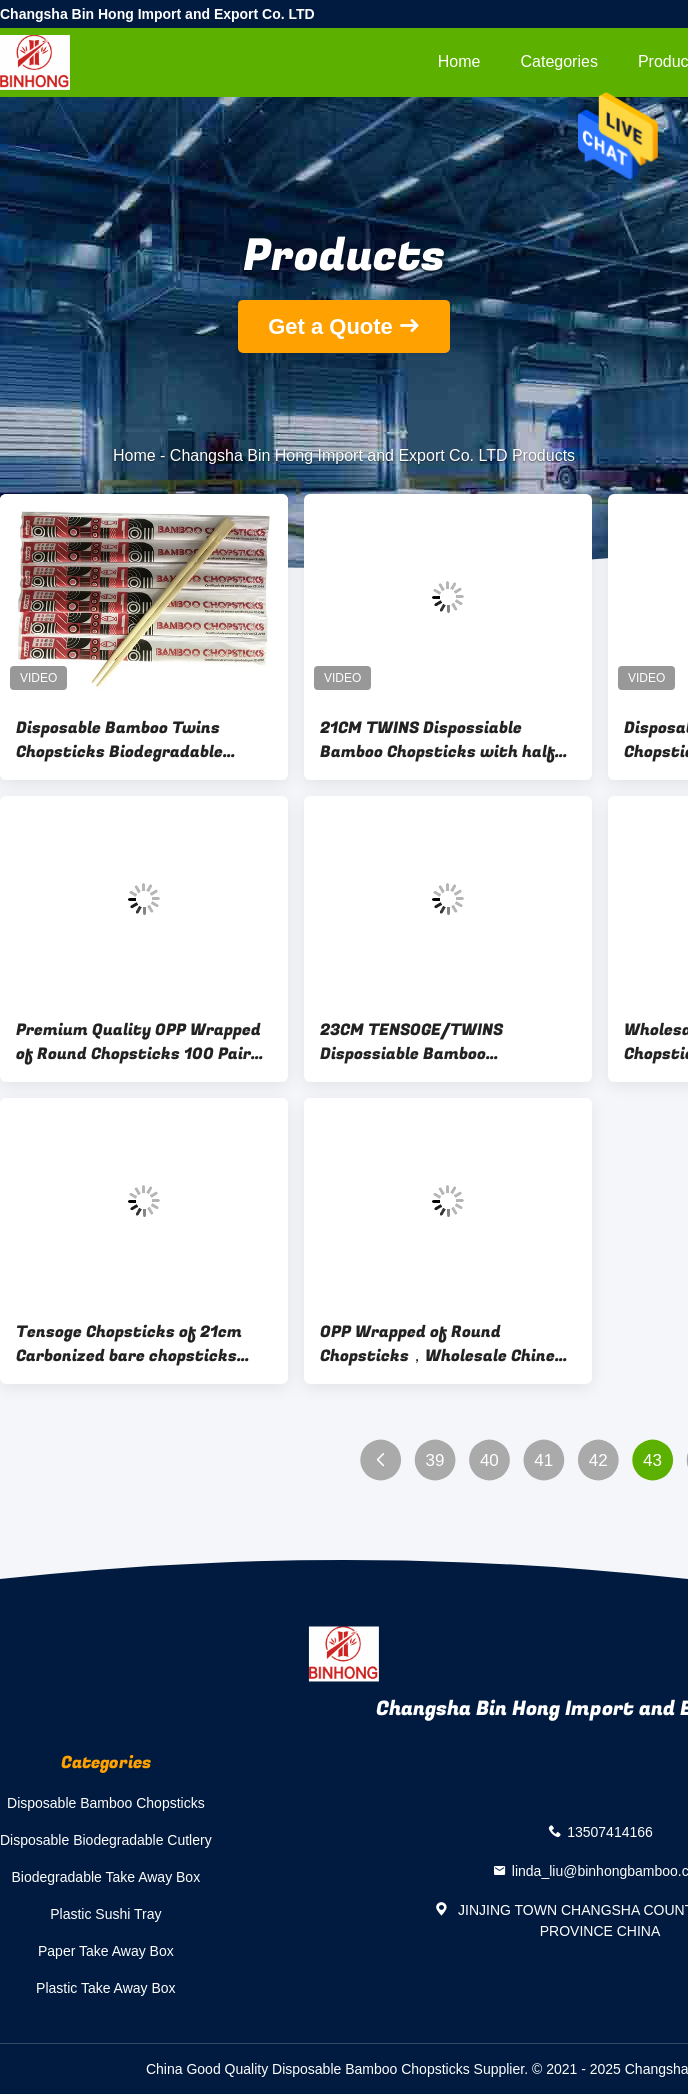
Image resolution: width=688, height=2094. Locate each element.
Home (459, 61)
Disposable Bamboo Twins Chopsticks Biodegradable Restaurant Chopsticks (119, 740)
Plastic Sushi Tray (105, 1914)
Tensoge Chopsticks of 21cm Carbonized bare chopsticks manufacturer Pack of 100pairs (143, 1344)
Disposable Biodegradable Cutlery (106, 1840)
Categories (559, 61)
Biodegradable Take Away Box (106, 1877)
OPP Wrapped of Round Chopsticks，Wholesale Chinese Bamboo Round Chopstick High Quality (446, 1344)
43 (652, 1460)
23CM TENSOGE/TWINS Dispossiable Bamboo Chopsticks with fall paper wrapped (426, 1042)
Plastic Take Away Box (106, 1988)
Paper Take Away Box (106, 1951)
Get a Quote (330, 326)
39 (434, 1460)
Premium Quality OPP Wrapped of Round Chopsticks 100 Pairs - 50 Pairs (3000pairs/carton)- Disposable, (143, 1042)
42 (598, 1460)
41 (543, 1460)
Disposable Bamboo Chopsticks (106, 1803)
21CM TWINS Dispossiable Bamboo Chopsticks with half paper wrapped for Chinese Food (447, 740)
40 (489, 1460)
